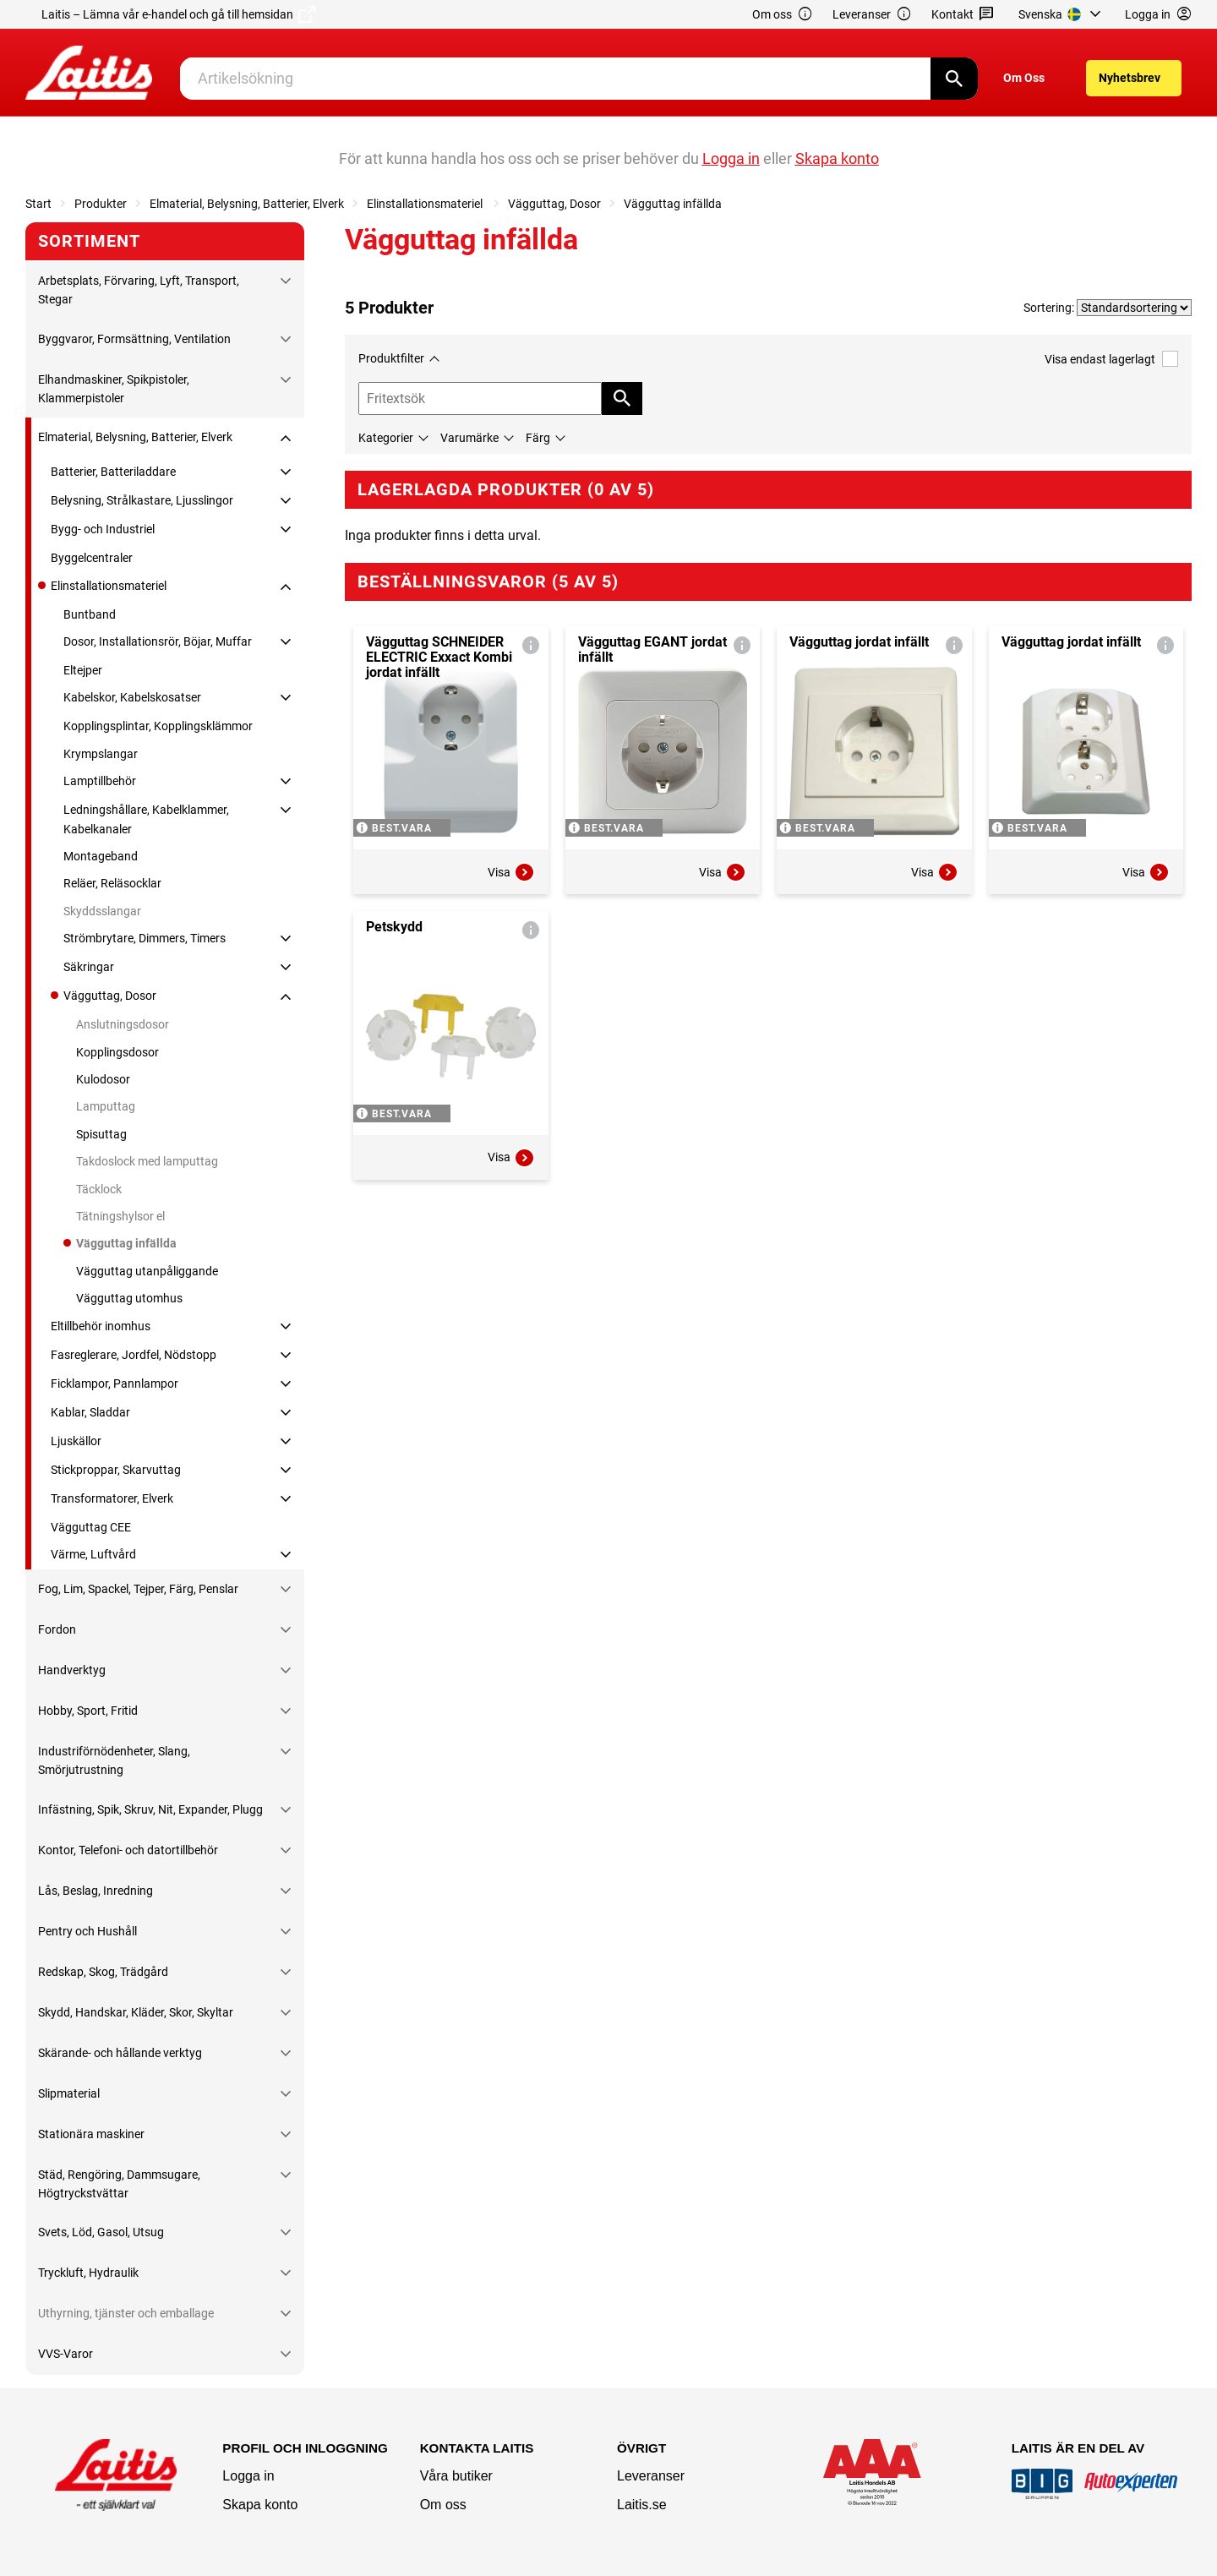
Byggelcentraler (92, 558)
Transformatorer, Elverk (112, 1498)
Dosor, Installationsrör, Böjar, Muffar (157, 641)
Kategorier (385, 438)
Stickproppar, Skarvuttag (116, 1469)
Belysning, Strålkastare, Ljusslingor (142, 500)
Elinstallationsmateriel (426, 203)
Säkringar (88, 967)
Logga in (248, 2476)
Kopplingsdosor (117, 1052)
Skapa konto (259, 2504)
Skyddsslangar (102, 911)
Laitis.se (642, 2504)
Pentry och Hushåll (87, 1931)
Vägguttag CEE (91, 1527)
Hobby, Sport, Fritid (88, 1710)
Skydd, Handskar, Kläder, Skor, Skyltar (135, 2012)
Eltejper (82, 670)
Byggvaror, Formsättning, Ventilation (134, 339)
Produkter (100, 203)
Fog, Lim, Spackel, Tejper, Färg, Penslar (138, 1589)
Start (38, 203)
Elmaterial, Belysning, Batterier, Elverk (247, 203)
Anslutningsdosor (122, 1024)
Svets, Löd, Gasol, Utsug (101, 2232)
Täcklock (99, 1189)
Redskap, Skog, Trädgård (103, 1971)
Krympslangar (100, 754)
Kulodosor (103, 1079)
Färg (538, 438)
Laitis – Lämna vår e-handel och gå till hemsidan (178, 14)
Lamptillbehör (99, 781)
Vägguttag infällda (673, 203)
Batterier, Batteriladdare (113, 471)
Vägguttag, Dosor (554, 203)
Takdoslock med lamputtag (147, 1161)
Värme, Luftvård (93, 1554)
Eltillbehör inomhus (100, 1326)
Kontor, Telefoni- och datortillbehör (128, 1850)
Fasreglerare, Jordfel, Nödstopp (133, 1355)
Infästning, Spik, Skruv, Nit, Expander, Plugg (150, 1809)
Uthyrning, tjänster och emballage (126, 2313)
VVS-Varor (65, 2353)
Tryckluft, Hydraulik (88, 2272)
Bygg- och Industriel (103, 529)
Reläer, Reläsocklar (112, 883)
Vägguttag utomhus (129, 1298)
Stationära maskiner (91, 2134)
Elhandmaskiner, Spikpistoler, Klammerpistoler (113, 389)
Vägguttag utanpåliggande (147, 1271)
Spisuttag (101, 1134)
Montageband (100, 856)
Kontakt (963, 15)
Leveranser (872, 15)
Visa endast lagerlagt (1111, 359)
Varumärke (469, 438)
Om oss (782, 15)
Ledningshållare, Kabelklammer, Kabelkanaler (146, 819)
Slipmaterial (69, 2093)
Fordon (57, 1629)
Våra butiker (456, 2476)
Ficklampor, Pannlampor (114, 1383)
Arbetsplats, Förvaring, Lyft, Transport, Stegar (138, 290)
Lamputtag (105, 1106)
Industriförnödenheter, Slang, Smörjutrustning (114, 1760)
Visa (511, 872)
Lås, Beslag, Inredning (95, 1890)
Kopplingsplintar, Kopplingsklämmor (158, 726)
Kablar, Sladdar (90, 1412)
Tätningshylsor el (120, 1216)
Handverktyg (72, 1670)
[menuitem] (1061, 14)
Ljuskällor (76, 1441)
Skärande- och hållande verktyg (120, 2053)
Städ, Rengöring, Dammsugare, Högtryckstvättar (119, 2184)
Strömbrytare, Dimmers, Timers (144, 938)
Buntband (89, 614)
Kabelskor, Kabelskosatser (132, 697)
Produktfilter (391, 358)
